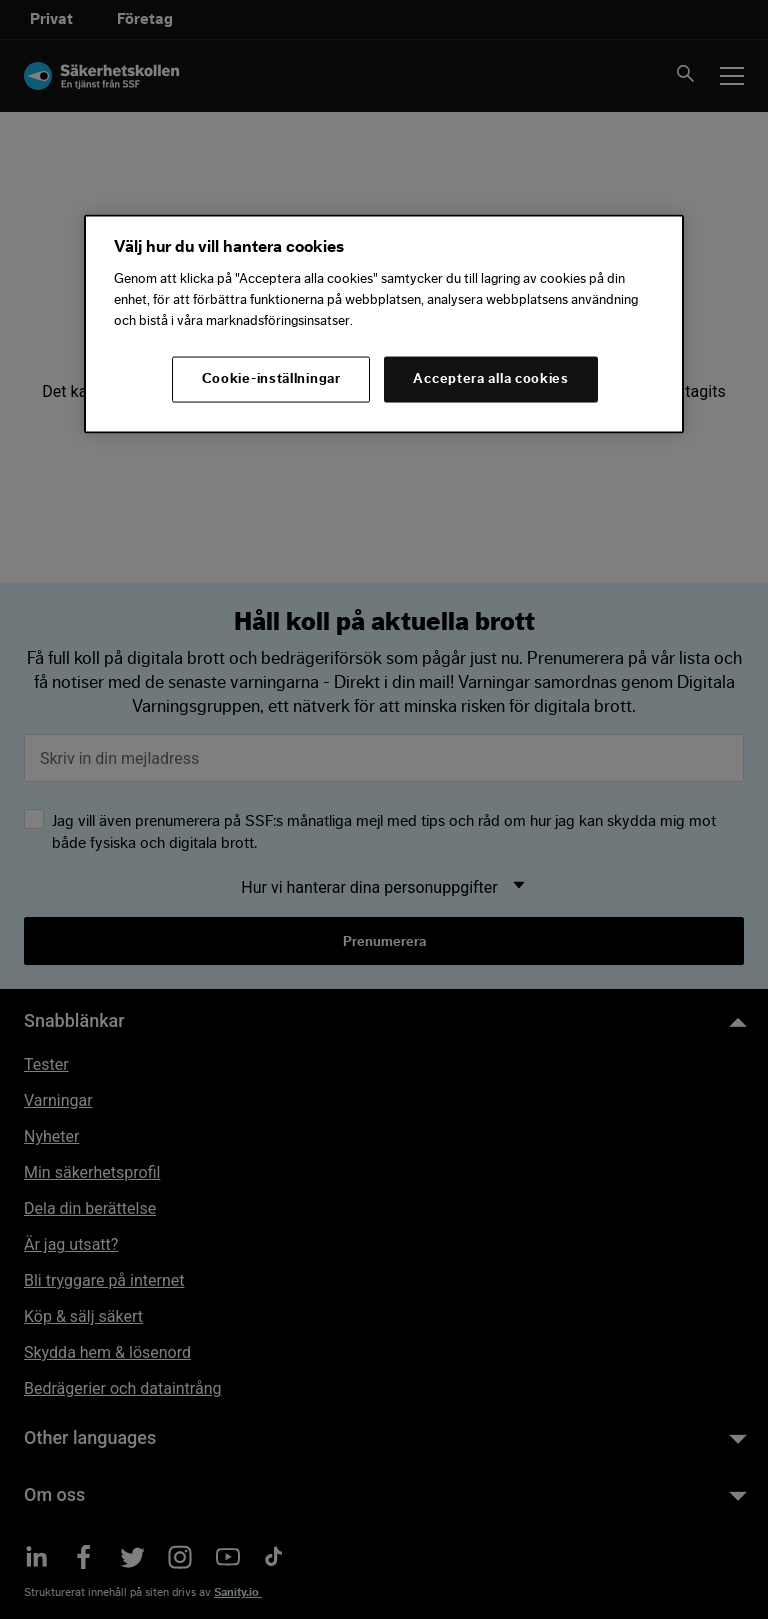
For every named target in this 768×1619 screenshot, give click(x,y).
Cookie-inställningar (271, 379)
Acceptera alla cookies (490, 379)
